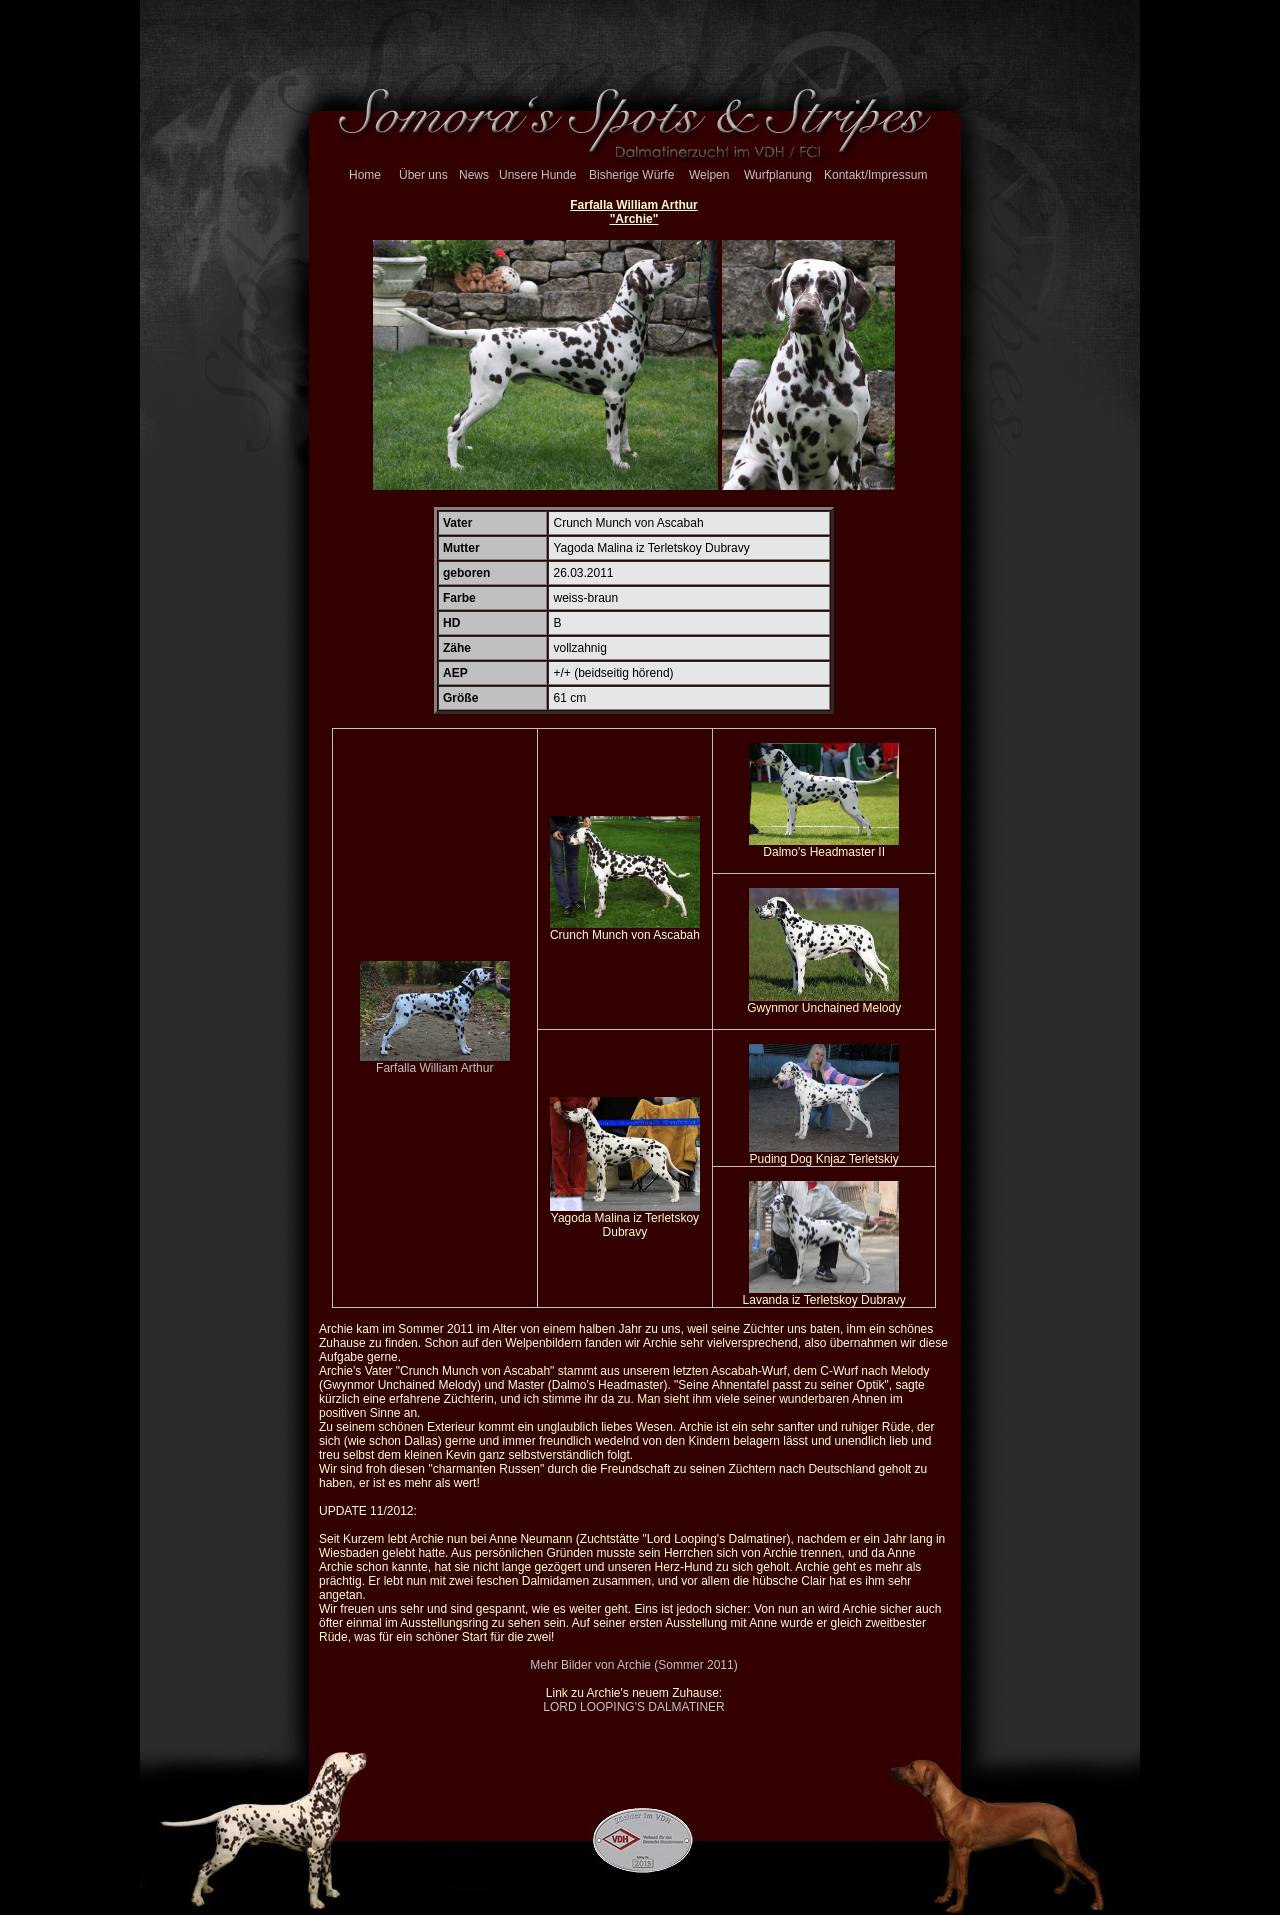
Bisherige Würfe (631, 175)
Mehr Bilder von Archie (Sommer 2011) (633, 1665)
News (474, 175)
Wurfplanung (778, 175)
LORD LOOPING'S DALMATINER (633, 1707)
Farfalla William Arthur (435, 1062)
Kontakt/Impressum (875, 175)
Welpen (709, 175)
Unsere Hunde (537, 175)
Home (365, 175)
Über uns (423, 175)
